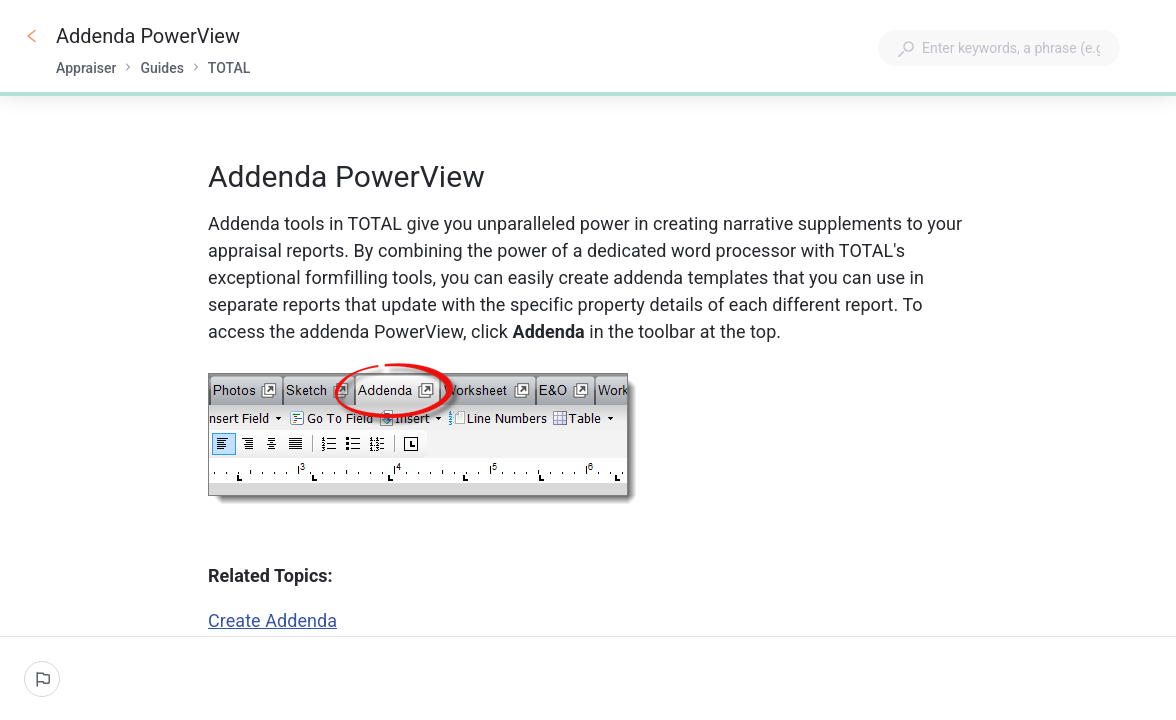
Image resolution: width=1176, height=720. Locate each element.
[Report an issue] (42, 679)
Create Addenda (272, 620)
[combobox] (999, 48)
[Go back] (32, 36)
